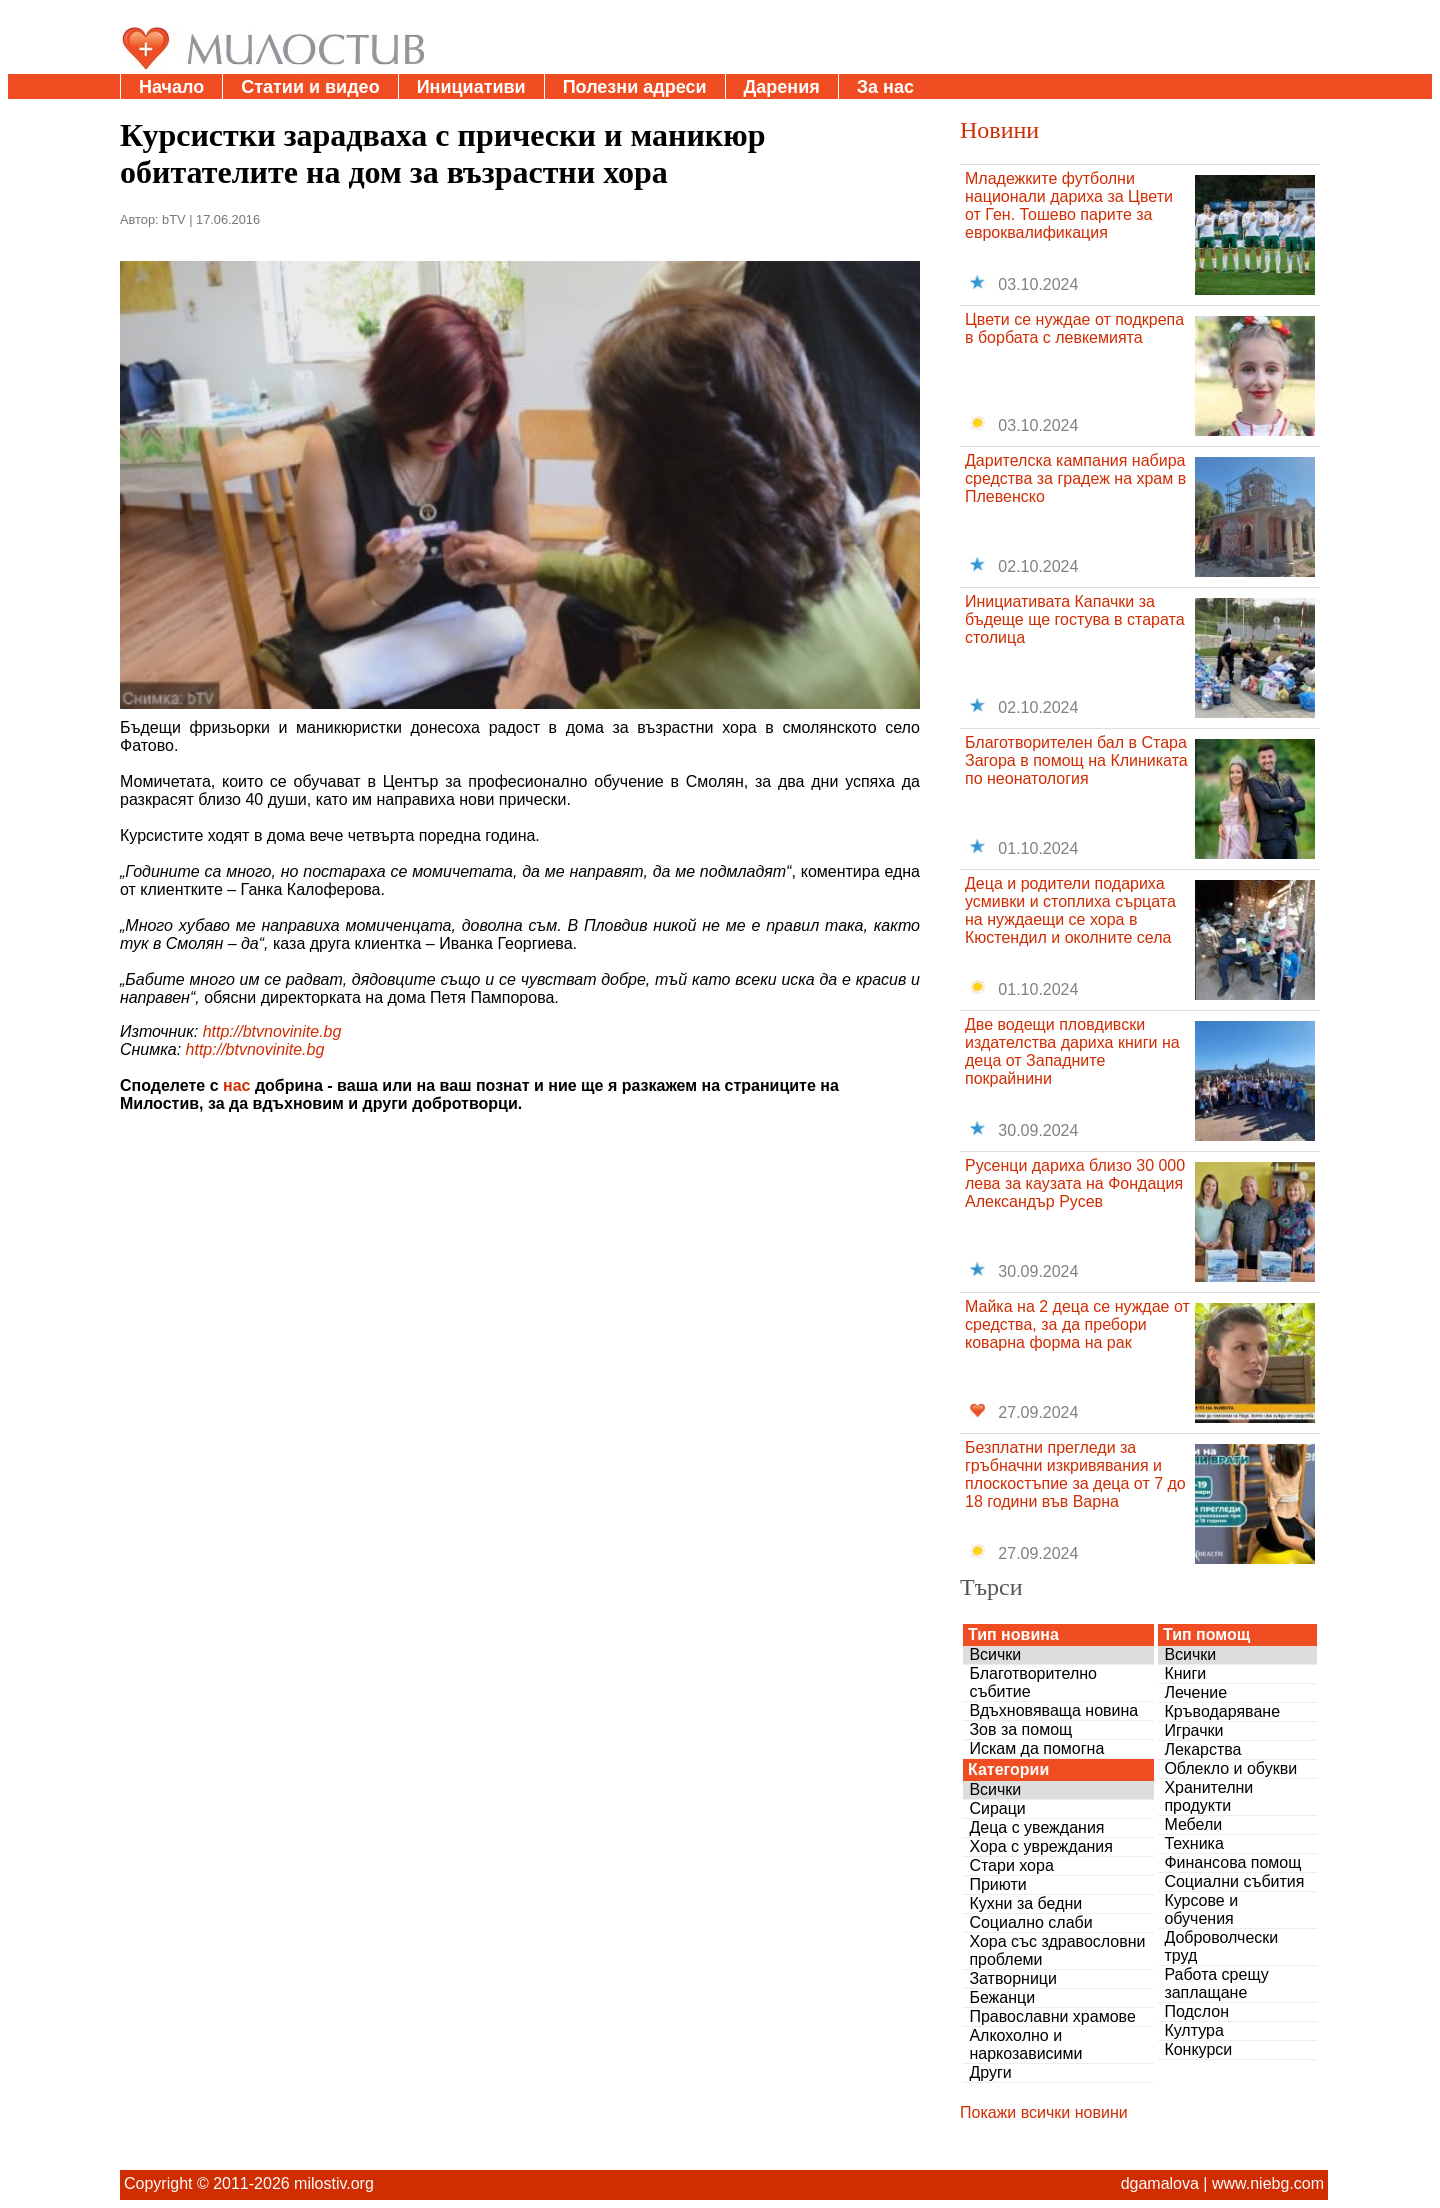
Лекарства (1202, 1749)
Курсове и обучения (1201, 1909)
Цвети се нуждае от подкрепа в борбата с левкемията (1074, 328)
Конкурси (1198, 2049)
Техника (1193, 1843)
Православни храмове (1052, 2016)
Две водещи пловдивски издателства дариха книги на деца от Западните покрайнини (1072, 1051)
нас (236, 1085)
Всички (995, 1654)
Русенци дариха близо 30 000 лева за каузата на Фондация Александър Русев (1075, 1183)
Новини (999, 130)
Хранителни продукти (1208, 1796)
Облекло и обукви (1230, 1768)
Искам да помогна (1036, 1748)
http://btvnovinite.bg (272, 1031)
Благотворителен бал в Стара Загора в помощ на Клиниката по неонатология (1076, 760)
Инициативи (471, 87)
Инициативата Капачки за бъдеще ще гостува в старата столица (1075, 619)
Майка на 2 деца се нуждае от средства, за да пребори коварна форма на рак (1077, 1324)
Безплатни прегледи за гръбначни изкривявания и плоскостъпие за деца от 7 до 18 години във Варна (1075, 1474)
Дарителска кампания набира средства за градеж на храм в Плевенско (1075, 478)
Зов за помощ (1020, 1729)
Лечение (1195, 1692)
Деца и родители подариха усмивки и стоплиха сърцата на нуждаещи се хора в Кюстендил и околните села (1070, 910)
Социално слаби (1030, 1922)
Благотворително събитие (1033, 1682)
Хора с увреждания (1041, 1846)
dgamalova (1160, 2183)
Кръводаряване (1222, 1711)
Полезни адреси (635, 87)
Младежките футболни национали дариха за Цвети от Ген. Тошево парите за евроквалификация (1069, 205)
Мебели (1193, 1824)
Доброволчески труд (1221, 1946)
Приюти (997, 1884)
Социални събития (1234, 1881)
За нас (885, 87)
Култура (1193, 2030)
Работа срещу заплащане (1216, 1983)
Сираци (997, 1808)
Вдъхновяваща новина (1053, 1710)
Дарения (782, 87)
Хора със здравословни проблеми (1057, 1950)
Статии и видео (310, 87)
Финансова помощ (1232, 1862)
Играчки (1193, 1730)
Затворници (1013, 1978)
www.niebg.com (1268, 2183)
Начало (171, 87)
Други (990, 2072)
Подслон (1196, 2011)
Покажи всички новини (1044, 2112)
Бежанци (1002, 1997)
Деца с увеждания (1036, 1827)
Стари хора (1011, 1865)
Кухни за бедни (1025, 1903)
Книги (1185, 1673)
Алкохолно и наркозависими (1025, 2044)
